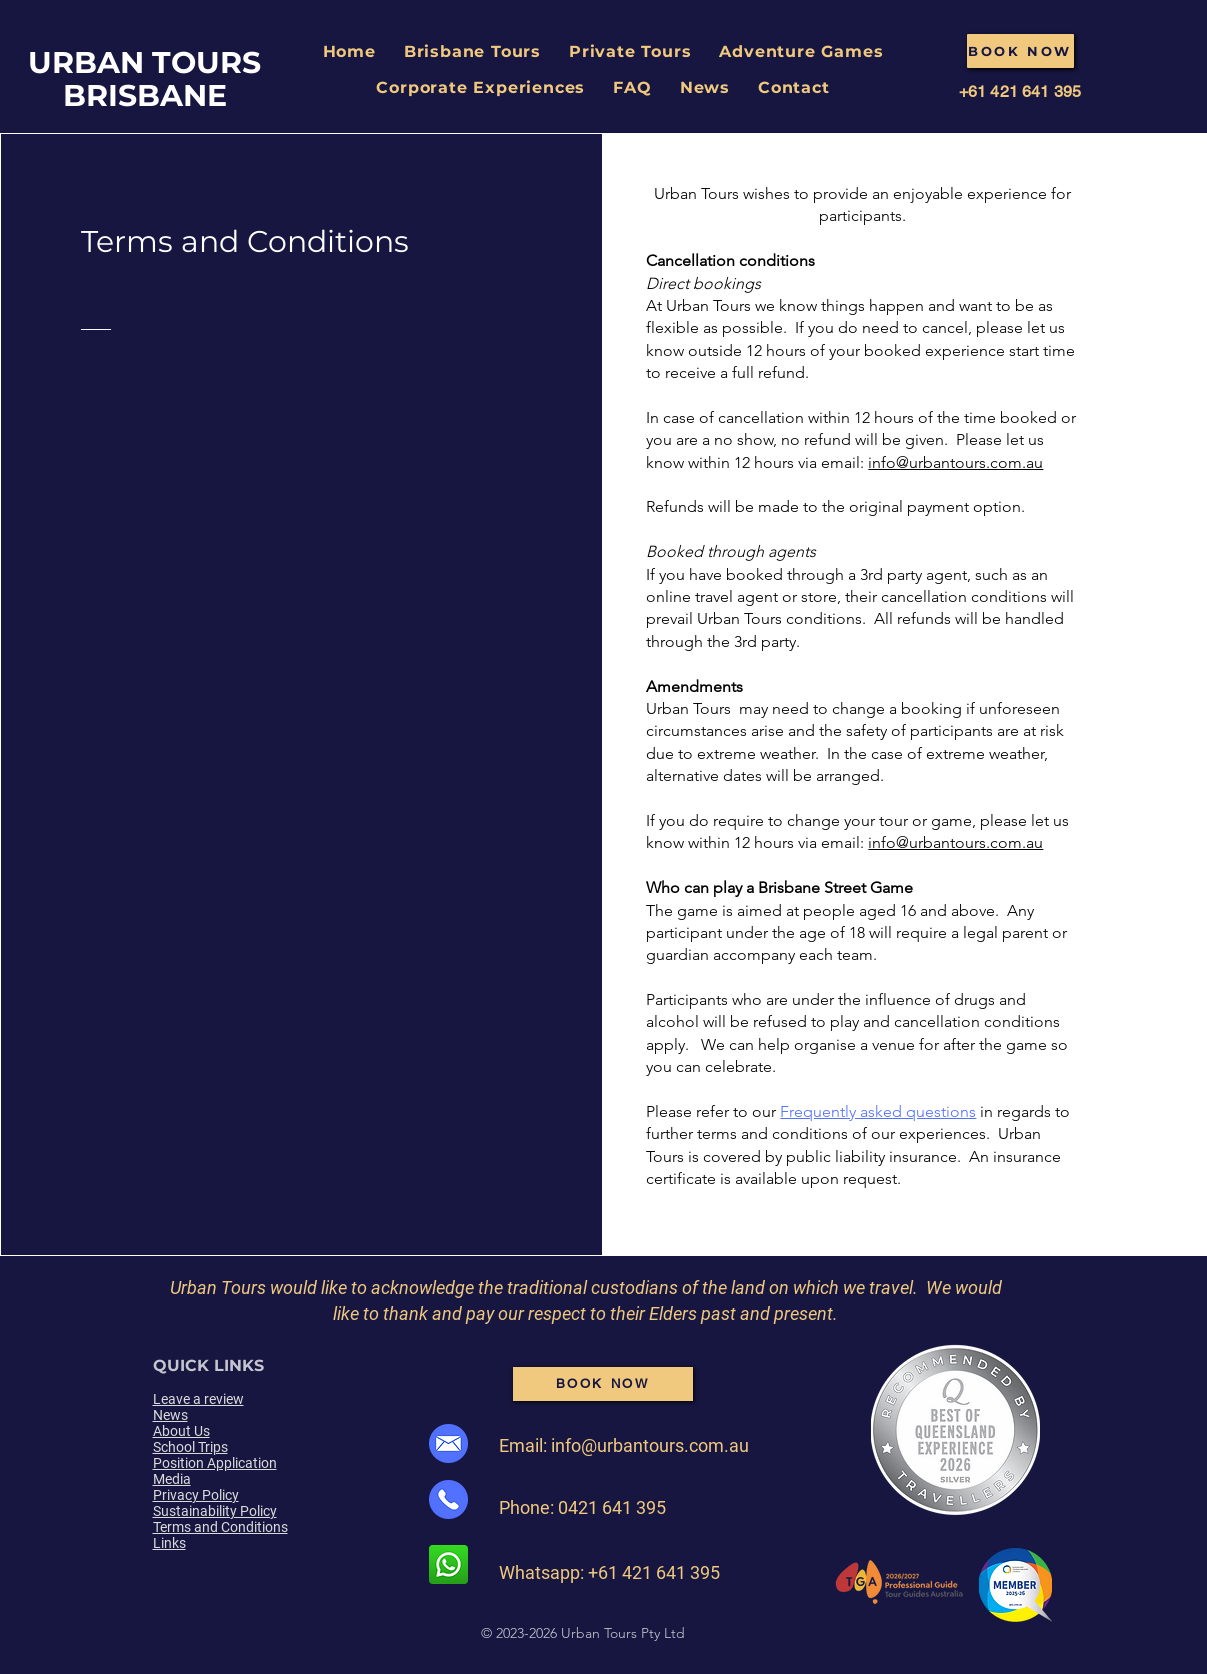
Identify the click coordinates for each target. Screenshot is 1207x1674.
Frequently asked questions (878, 1111)
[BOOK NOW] (1020, 51)
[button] (472, 52)
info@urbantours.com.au (955, 462)
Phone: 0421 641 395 (582, 1507)
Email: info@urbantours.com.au (624, 1445)
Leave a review (198, 1399)
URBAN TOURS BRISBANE (144, 79)
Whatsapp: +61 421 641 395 (609, 1572)
